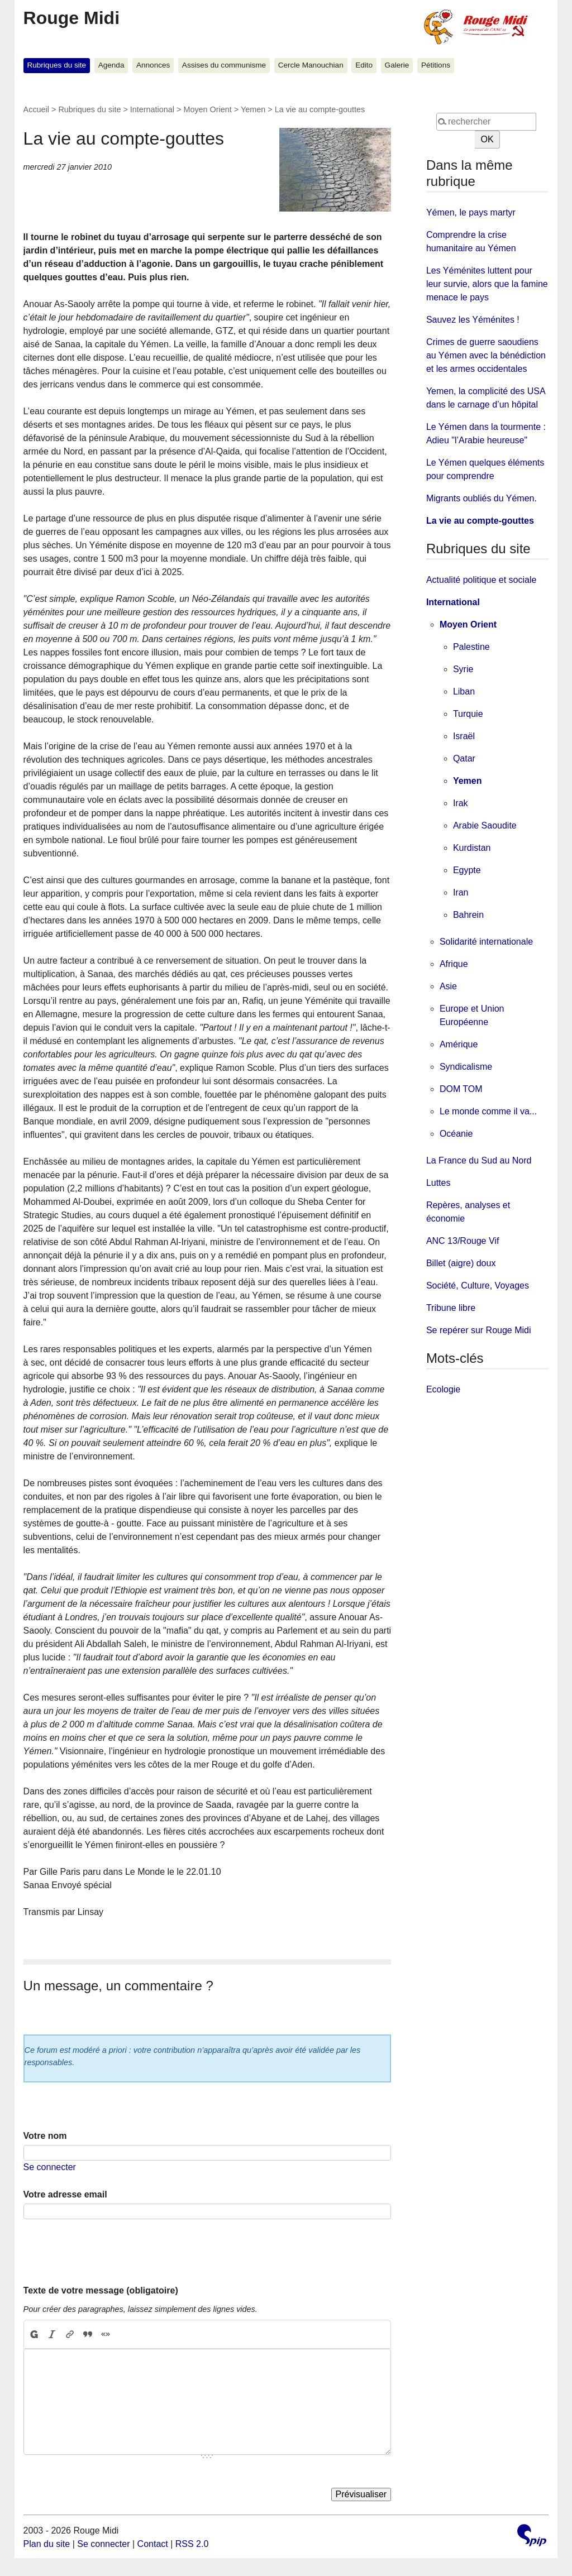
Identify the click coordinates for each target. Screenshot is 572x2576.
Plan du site (46, 2544)
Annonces (153, 65)
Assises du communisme (224, 65)
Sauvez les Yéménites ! (472, 319)
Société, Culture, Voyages (477, 1285)
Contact (152, 2544)
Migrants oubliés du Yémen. (481, 498)
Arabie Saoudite (485, 825)
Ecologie (443, 1389)
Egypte (467, 870)
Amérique (459, 1044)
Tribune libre (450, 1308)
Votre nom (45, 2136)
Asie (448, 986)
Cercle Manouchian (311, 65)
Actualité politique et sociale (481, 580)
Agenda (111, 65)
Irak (460, 803)
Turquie (468, 714)
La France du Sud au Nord (479, 1160)
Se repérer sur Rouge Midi (478, 1330)
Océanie (456, 1133)
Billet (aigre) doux (461, 1263)
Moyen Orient (207, 109)
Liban (464, 691)
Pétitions (435, 65)
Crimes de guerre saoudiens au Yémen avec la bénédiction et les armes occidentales (486, 355)
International (152, 109)
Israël (464, 736)
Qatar (464, 758)
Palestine (471, 647)
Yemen (253, 109)
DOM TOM (461, 1089)
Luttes (438, 1183)
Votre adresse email (65, 2194)
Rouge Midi (71, 18)
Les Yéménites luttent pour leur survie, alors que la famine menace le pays (487, 284)
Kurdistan (472, 848)
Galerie (397, 65)
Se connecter (49, 2167)
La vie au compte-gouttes (480, 520)
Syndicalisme (466, 1066)
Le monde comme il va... (488, 1111)
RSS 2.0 (192, 2544)
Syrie (463, 669)
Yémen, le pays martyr (471, 212)
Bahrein (468, 915)
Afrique (454, 964)
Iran (461, 892)
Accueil (36, 109)
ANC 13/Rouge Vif (462, 1241)
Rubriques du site (56, 65)
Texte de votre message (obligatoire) (100, 2290)
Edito (364, 65)
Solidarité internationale (486, 941)
